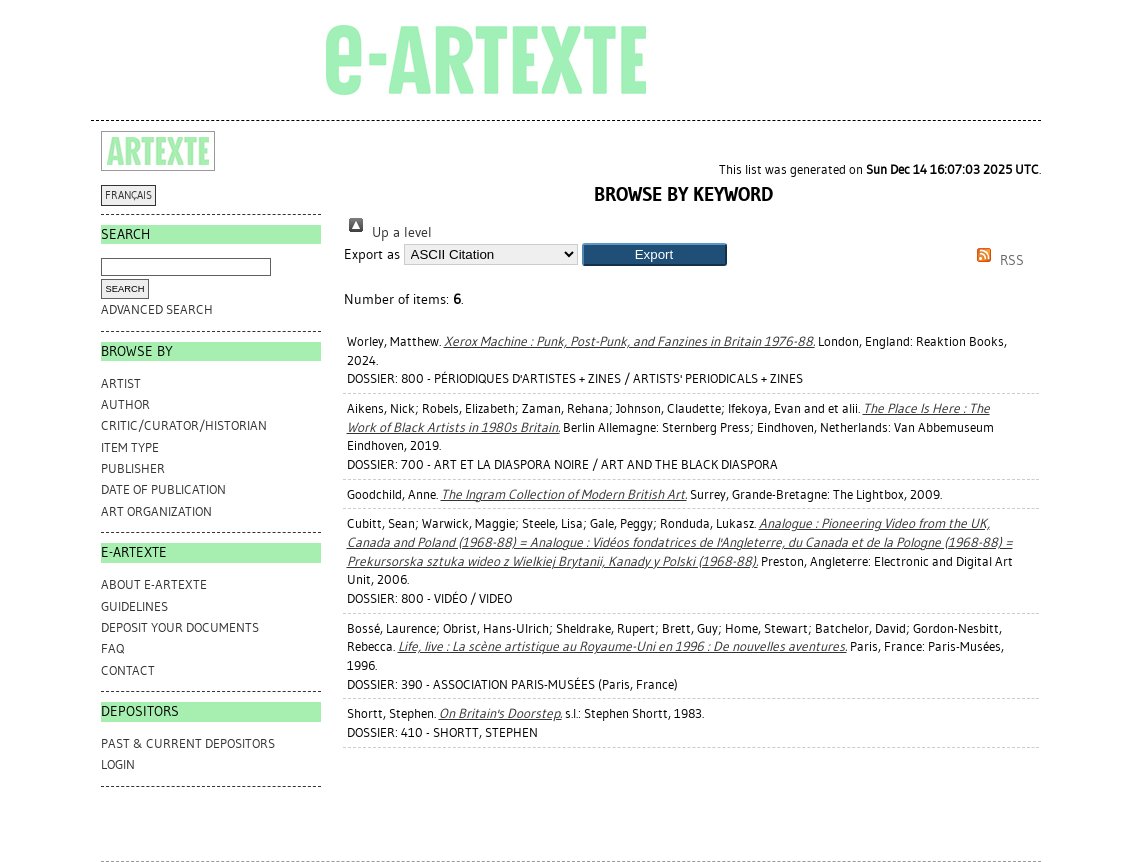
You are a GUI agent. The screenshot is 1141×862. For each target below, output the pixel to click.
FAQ (112, 648)
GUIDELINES (134, 606)
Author (125, 404)
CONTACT (128, 670)
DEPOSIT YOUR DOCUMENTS (180, 627)
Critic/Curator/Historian (184, 425)
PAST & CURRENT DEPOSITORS (188, 743)
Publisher (133, 468)
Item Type (130, 447)
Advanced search (157, 309)
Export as (372, 254)
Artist (121, 383)
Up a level (388, 232)
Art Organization (156, 511)
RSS (997, 260)
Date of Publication (163, 489)
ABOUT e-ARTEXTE (154, 584)
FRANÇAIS (128, 195)
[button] (654, 254)
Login (118, 764)
